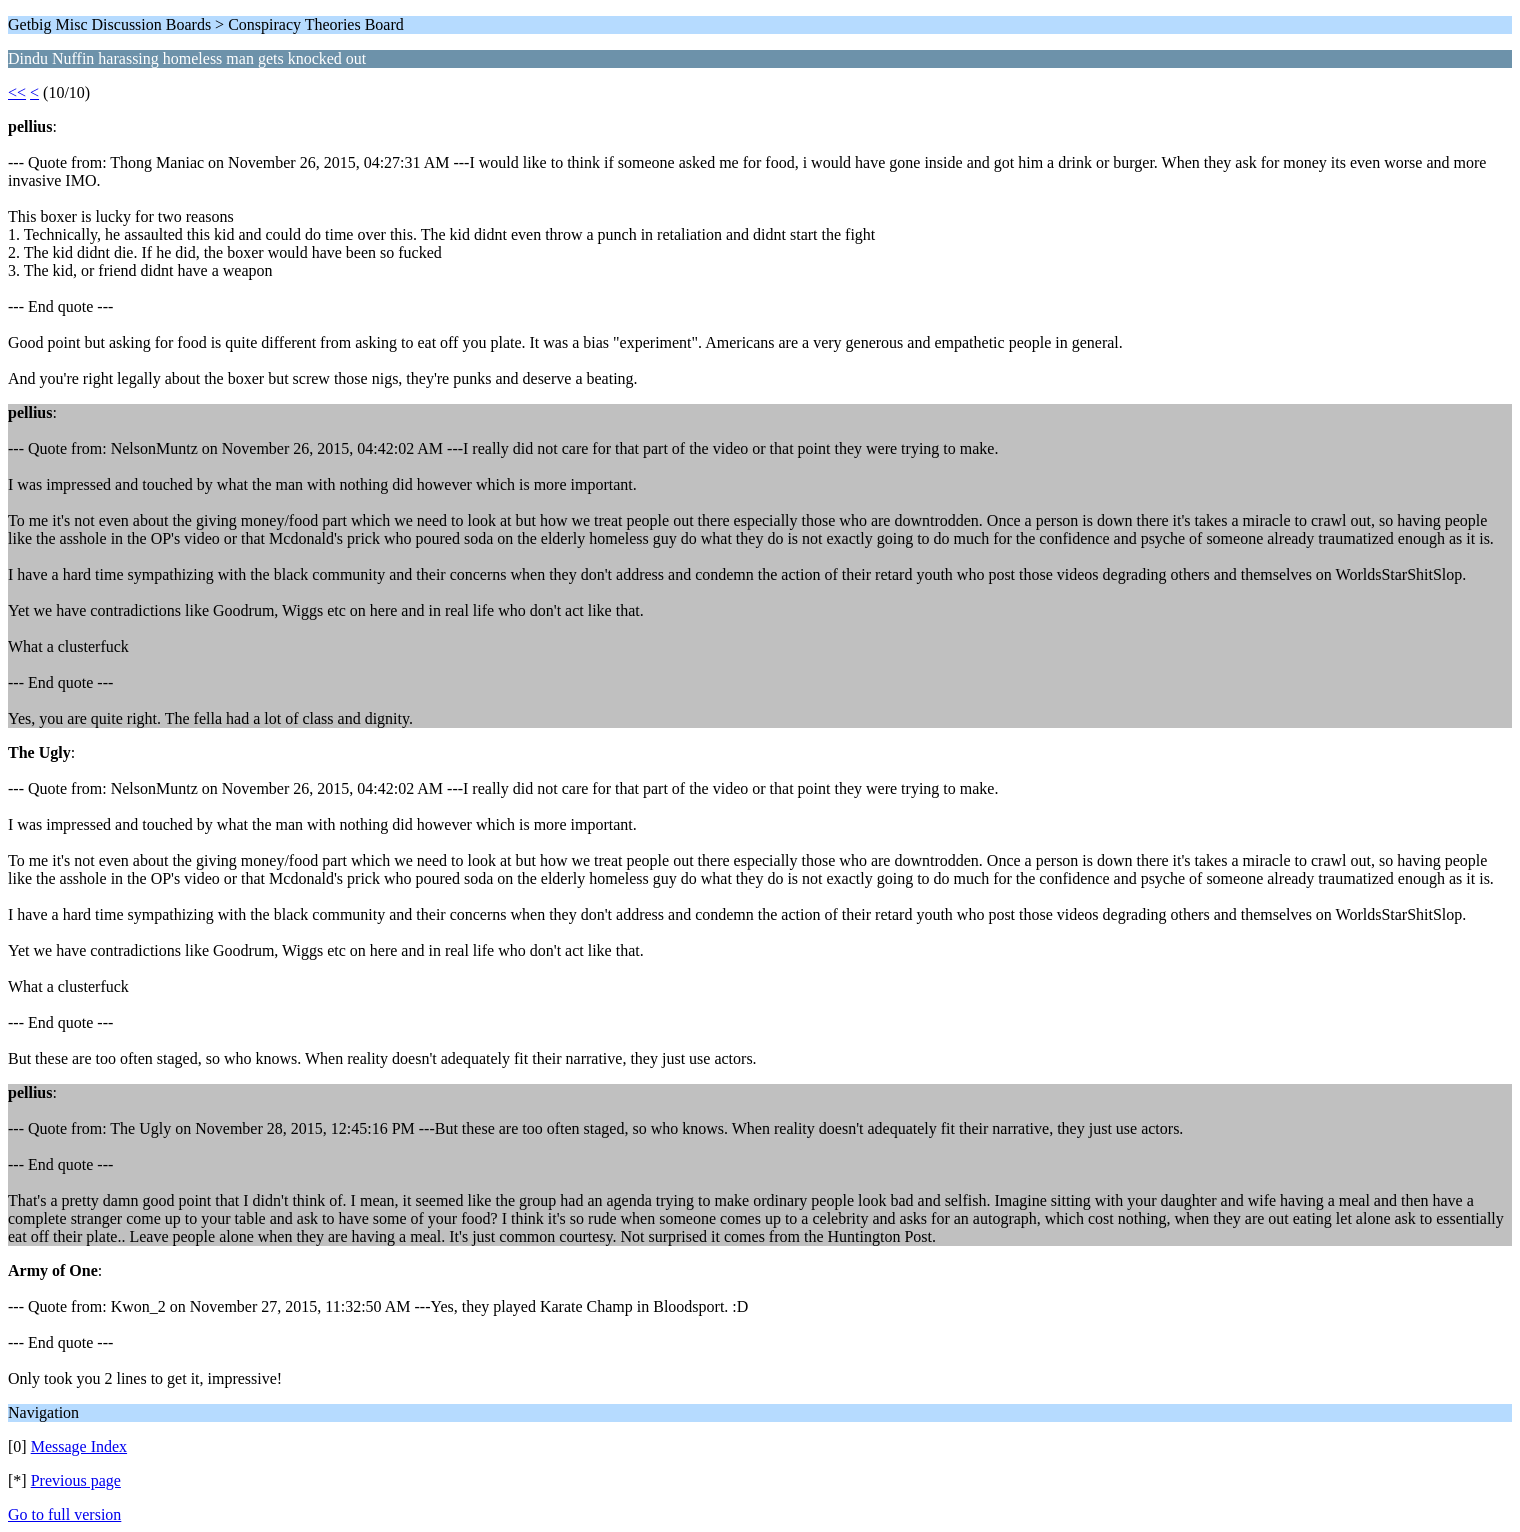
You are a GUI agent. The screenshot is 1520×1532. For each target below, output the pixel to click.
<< (17, 92)
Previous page (76, 1480)
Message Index (79, 1446)
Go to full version (64, 1514)
